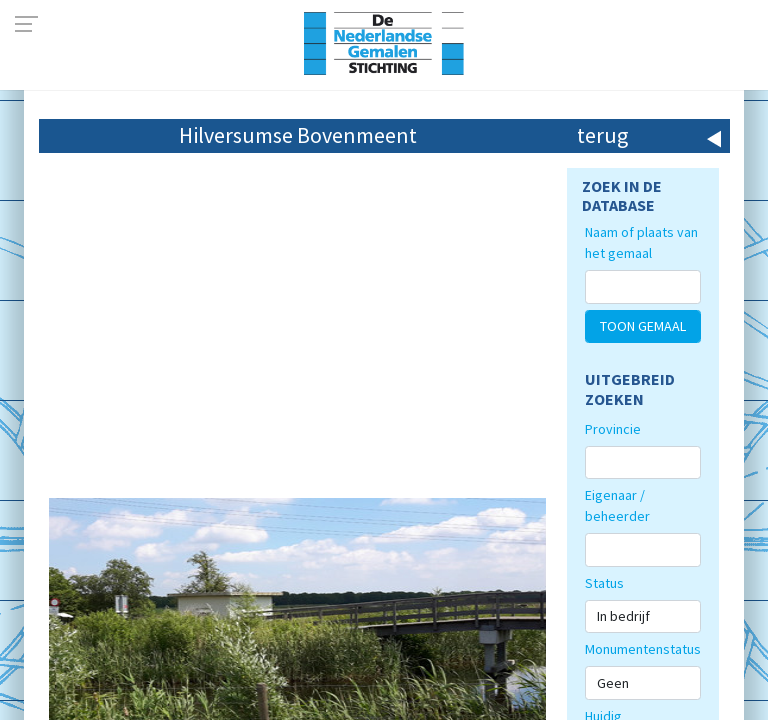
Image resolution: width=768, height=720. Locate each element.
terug (602, 135)
